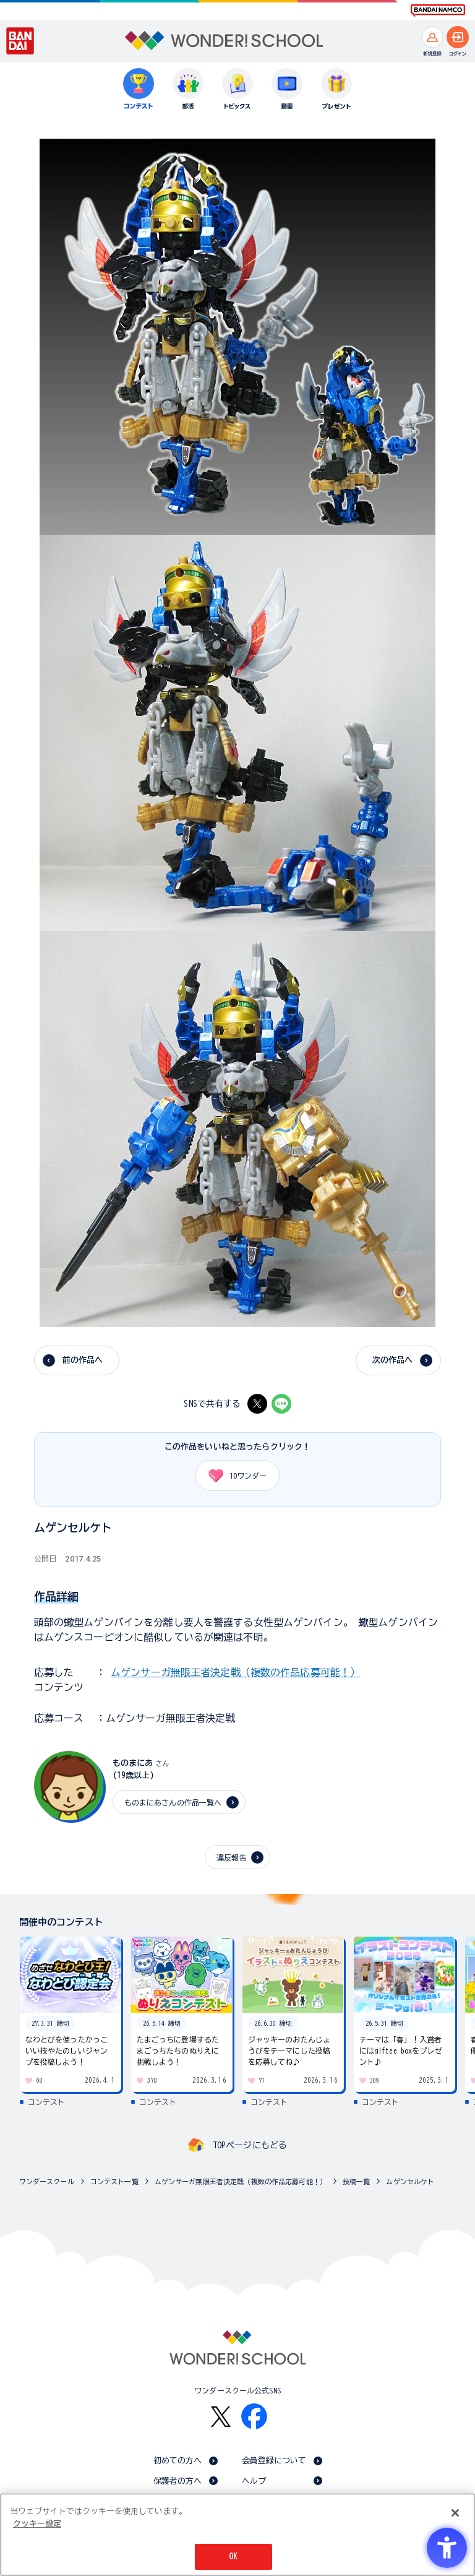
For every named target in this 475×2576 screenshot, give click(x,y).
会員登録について (274, 2461)
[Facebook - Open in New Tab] (254, 2416)
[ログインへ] (458, 37)
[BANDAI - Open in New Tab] (20, 40)
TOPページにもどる (250, 2145)
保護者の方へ (177, 2481)
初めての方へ (177, 2461)
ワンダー (233, 1475)
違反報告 (231, 1857)
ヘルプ (254, 2481)
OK (233, 2556)
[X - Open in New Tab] (257, 1404)
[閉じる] (455, 2512)
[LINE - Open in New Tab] (281, 1404)
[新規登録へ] (432, 37)
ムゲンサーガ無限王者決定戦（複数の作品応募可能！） (235, 1672)
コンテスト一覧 (114, 2181)
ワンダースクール (46, 2181)
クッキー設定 (37, 2524)
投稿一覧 (356, 2181)
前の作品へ (82, 1360)
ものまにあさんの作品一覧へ (173, 1802)
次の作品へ (392, 1360)
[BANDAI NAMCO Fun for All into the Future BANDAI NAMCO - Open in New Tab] (438, 10)
